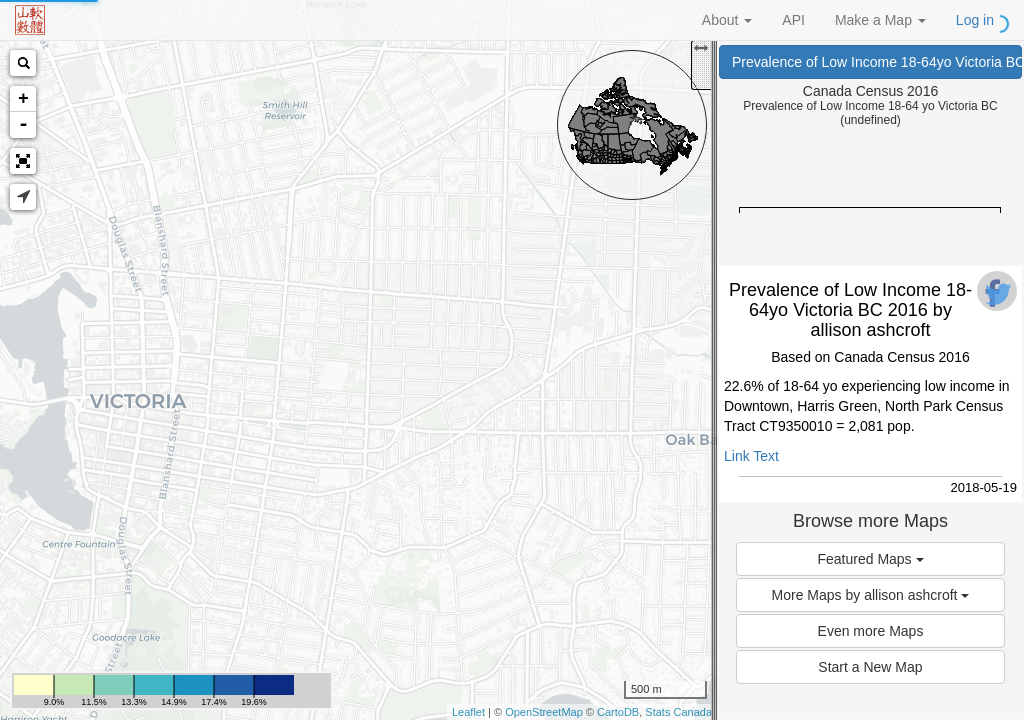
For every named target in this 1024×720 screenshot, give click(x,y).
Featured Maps (870, 559)
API (793, 20)
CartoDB (618, 712)
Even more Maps (871, 631)
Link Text (751, 456)
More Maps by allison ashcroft (871, 595)
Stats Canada (678, 712)
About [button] (727, 20)
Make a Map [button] (880, 20)
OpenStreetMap (544, 712)
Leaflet (468, 712)
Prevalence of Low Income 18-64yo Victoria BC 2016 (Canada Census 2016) (877, 62)
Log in (975, 20)
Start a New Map (870, 667)
